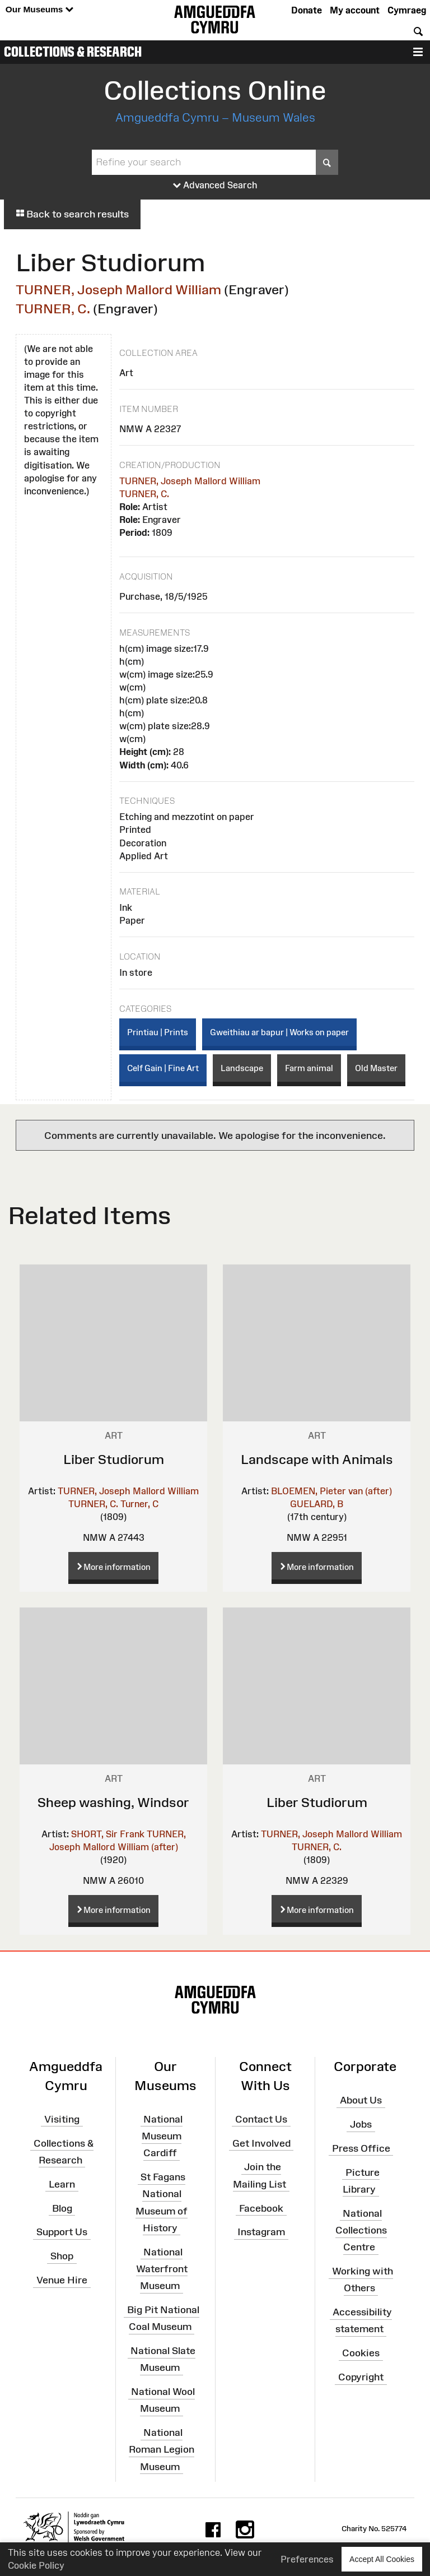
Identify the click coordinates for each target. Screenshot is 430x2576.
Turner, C (139, 1504)
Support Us (61, 2231)
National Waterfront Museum (162, 2268)
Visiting (62, 2119)
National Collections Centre (361, 2230)
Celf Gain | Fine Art (163, 1068)
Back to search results (72, 214)
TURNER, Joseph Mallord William (118, 289)
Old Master (376, 1068)
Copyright (361, 2377)
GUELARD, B (316, 1504)
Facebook (261, 2207)
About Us (361, 2100)
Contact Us (261, 2119)
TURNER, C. (53, 308)
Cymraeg (406, 10)
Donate (306, 10)
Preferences (307, 2559)
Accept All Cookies (381, 2559)
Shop (61, 2256)
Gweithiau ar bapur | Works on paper (279, 1032)
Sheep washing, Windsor (113, 1802)
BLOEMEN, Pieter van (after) (331, 1491)
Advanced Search (215, 185)
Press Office (361, 2148)
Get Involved (261, 2142)
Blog (62, 2207)
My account (355, 10)
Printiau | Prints (157, 1032)
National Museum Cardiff (162, 2136)
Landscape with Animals (317, 1459)
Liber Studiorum (113, 1459)
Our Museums (39, 9)
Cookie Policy (36, 2565)
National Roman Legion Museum (161, 2449)
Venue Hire (61, 2280)
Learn (62, 2183)
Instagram (261, 2231)
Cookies (361, 2353)
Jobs (361, 2124)
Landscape (242, 1068)
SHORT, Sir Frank (107, 1834)
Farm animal (309, 1068)
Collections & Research (73, 51)
